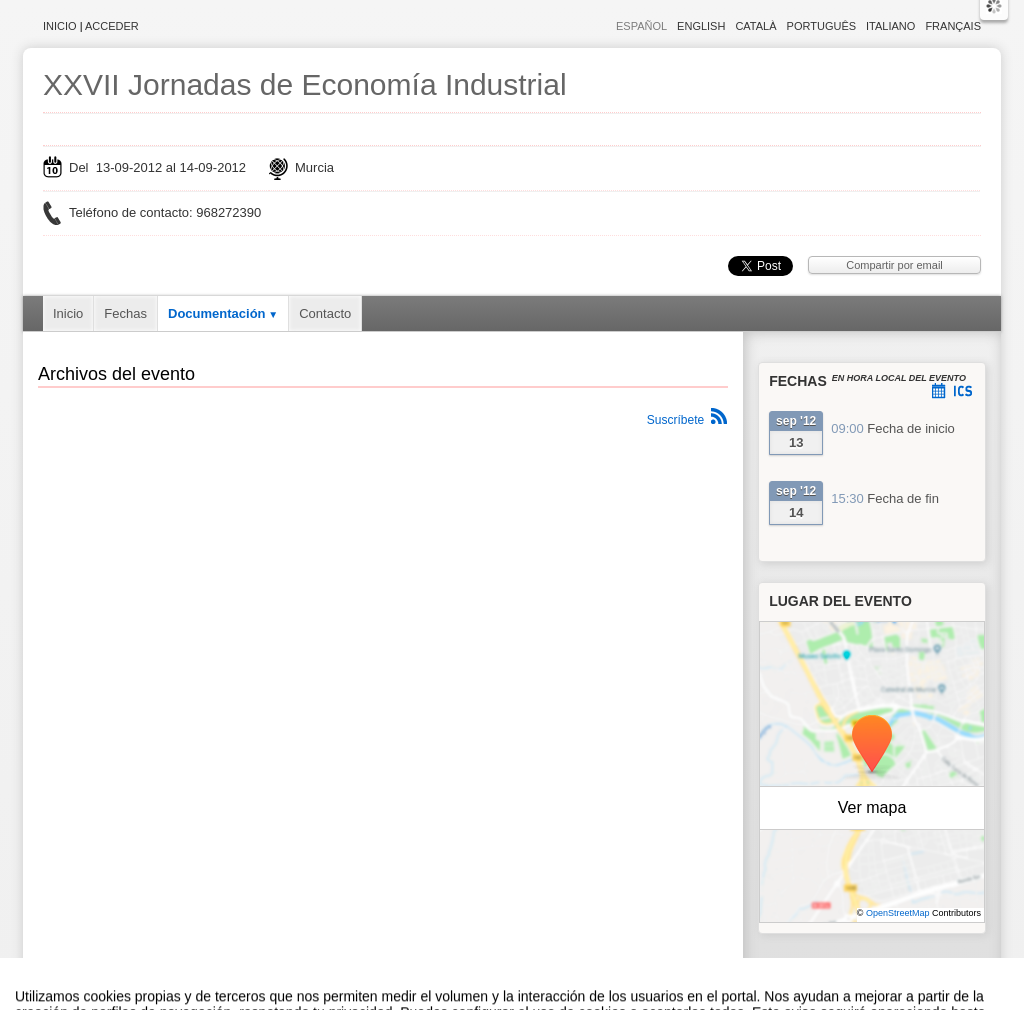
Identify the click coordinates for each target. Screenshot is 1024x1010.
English (701, 26)
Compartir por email (894, 265)
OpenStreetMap (898, 913)
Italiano (890, 26)
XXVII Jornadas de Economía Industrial (305, 84)
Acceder (112, 26)
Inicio (60, 26)
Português (821, 26)
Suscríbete (675, 420)
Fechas (125, 313)
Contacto (325, 313)
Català (755, 26)
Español (641, 26)
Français (953, 26)
